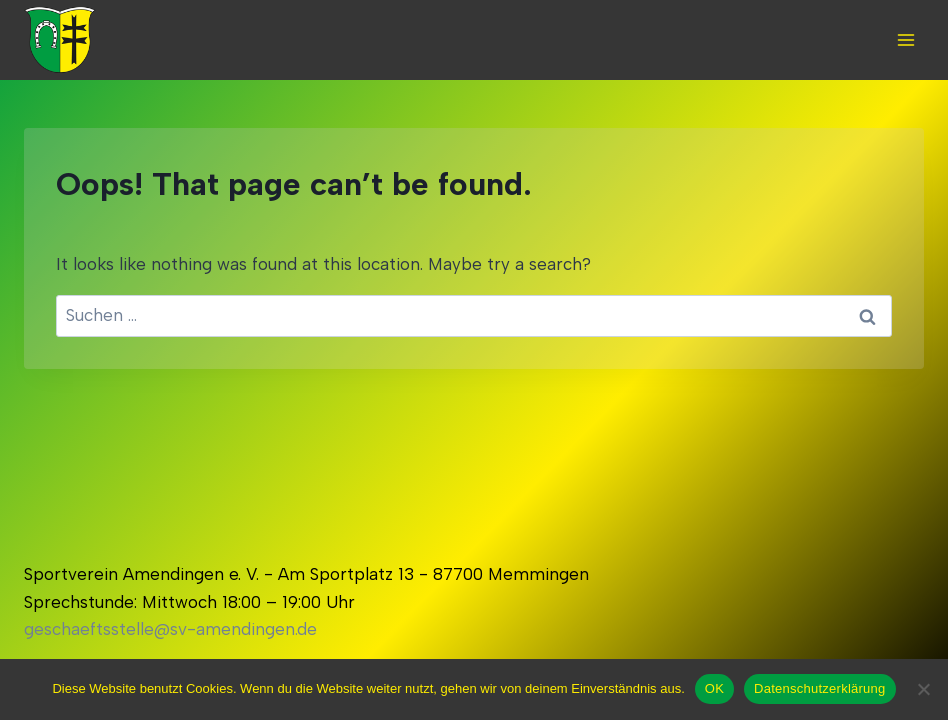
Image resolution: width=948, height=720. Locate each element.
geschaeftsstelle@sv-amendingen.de (170, 629)
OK (714, 688)
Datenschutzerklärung (819, 688)
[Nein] (923, 689)
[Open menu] (905, 39)
